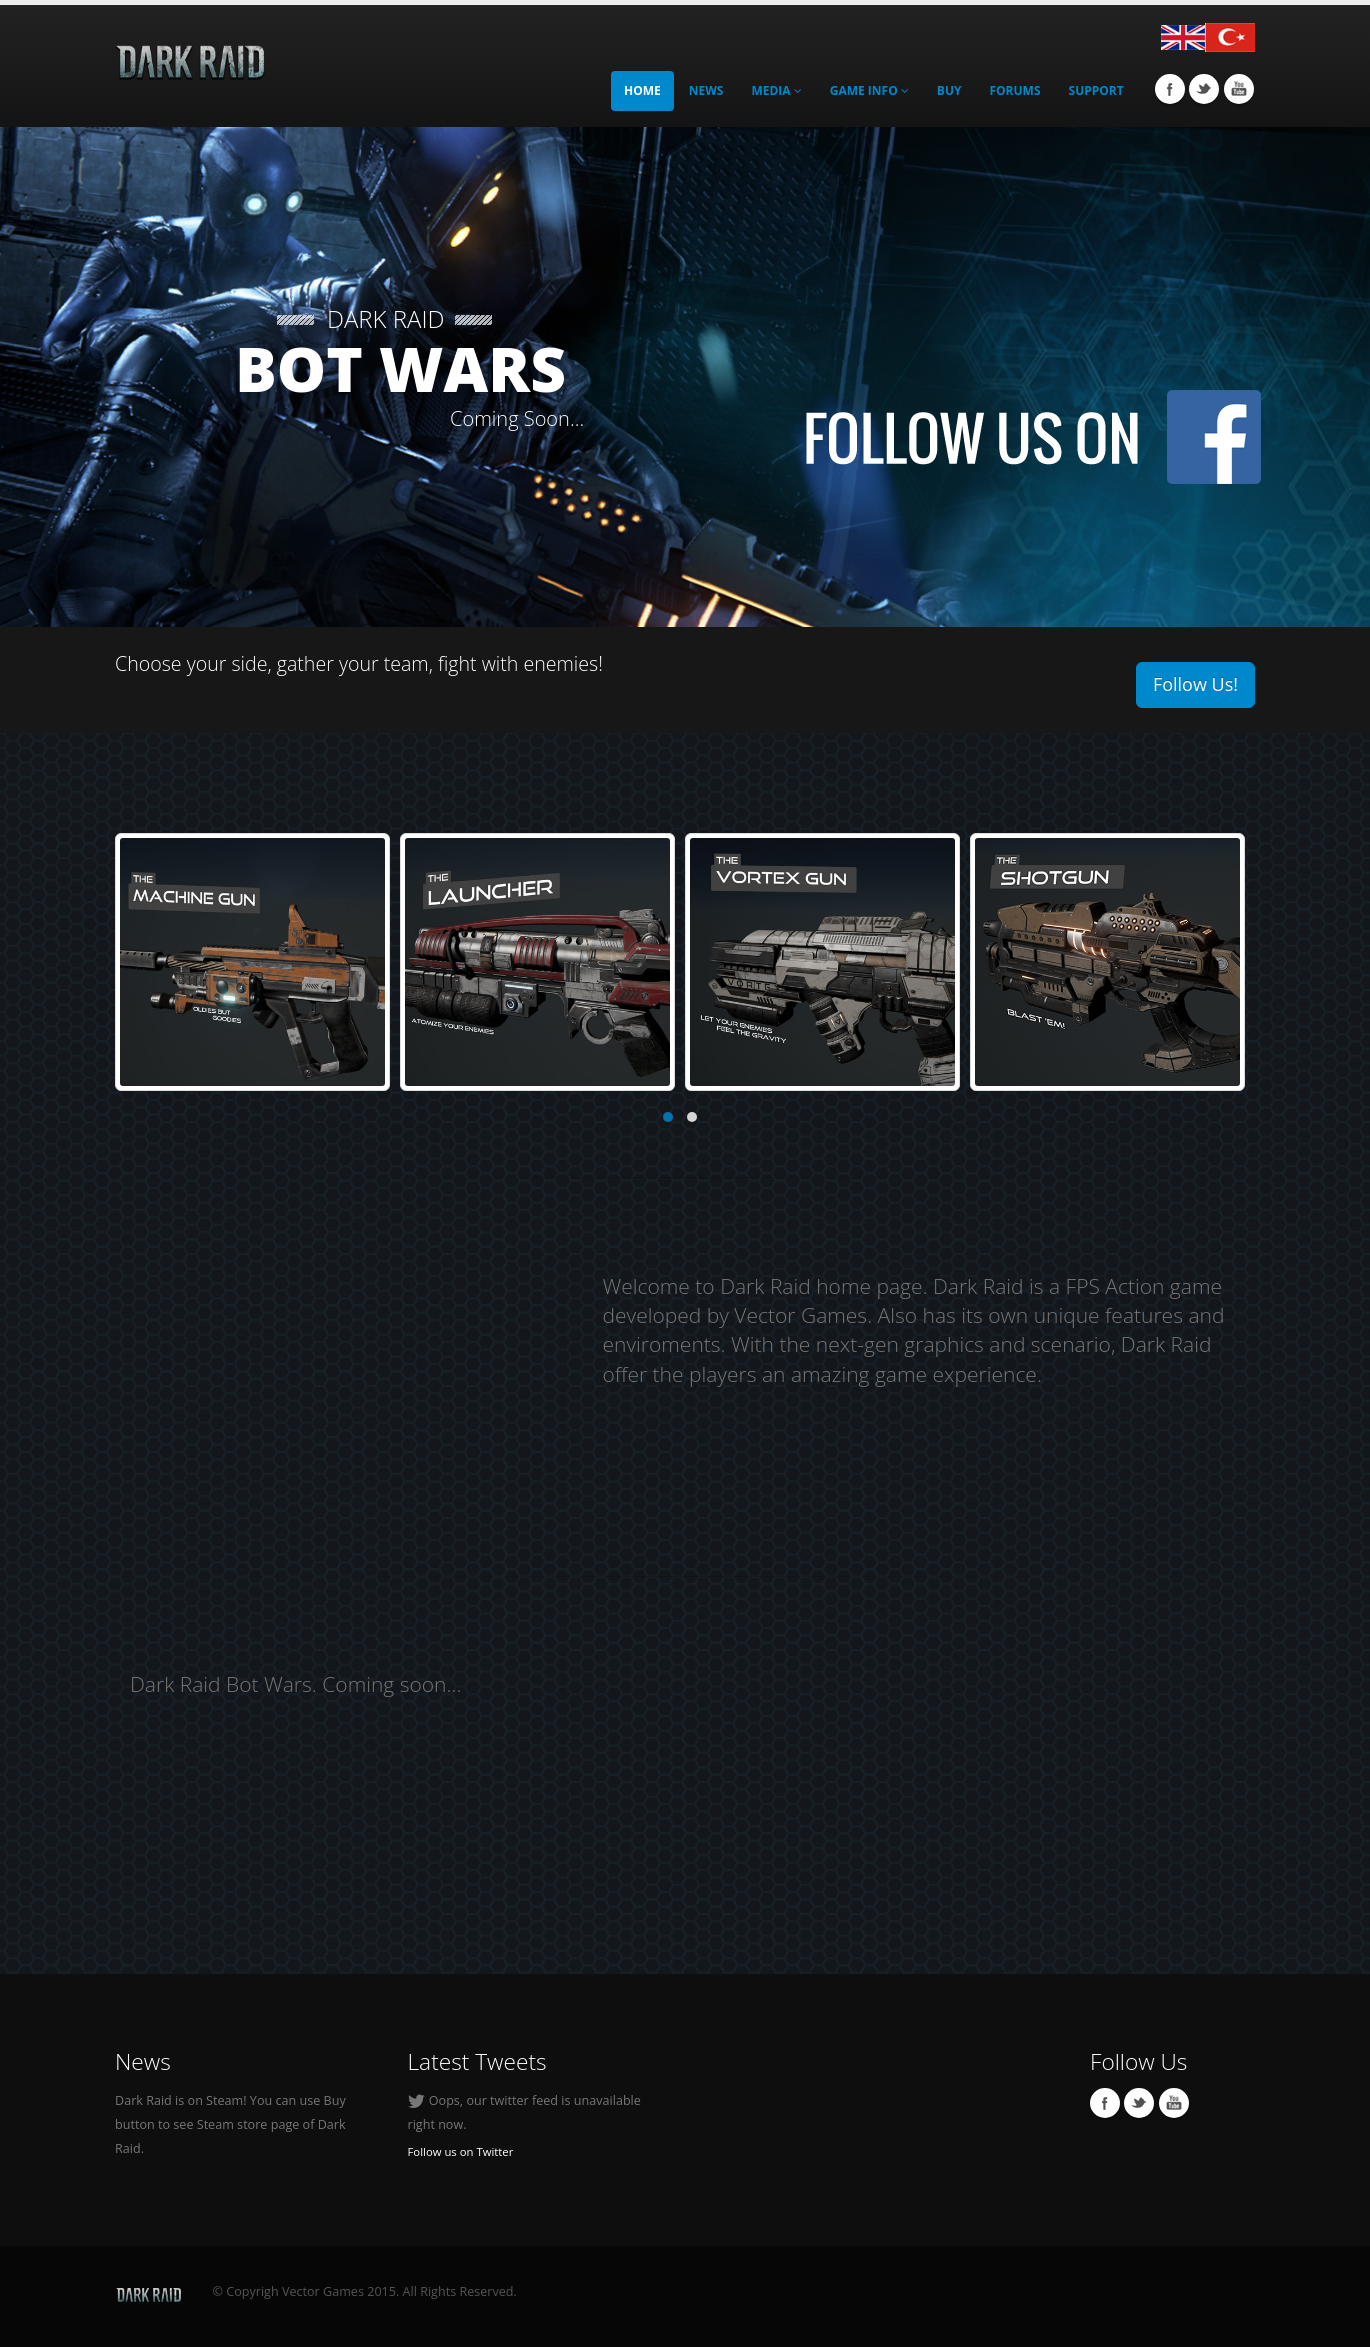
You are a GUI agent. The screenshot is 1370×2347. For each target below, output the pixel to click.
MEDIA (776, 90)
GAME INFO (869, 90)
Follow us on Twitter (461, 2151)
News (706, 90)
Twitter (1204, 89)
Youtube (1239, 89)
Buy (949, 90)
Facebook (1170, 89)
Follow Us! (1195, 684)
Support (1096, 90)
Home (642, 90)
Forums (1014, 90)
